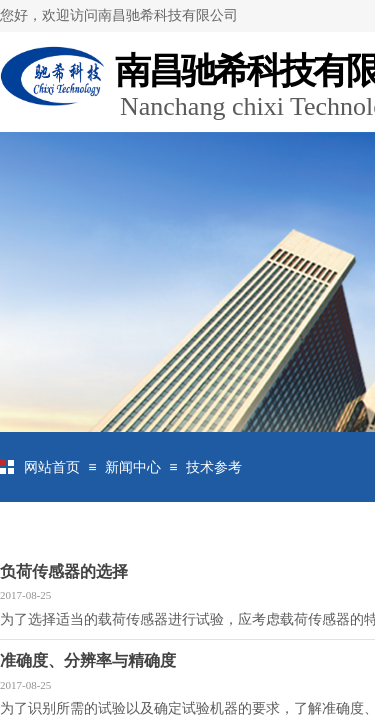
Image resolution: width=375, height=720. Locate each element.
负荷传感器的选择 (64, 571)
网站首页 (52, 467)
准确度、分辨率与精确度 (88, 660)
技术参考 (214, 467)
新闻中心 (133, 467)
